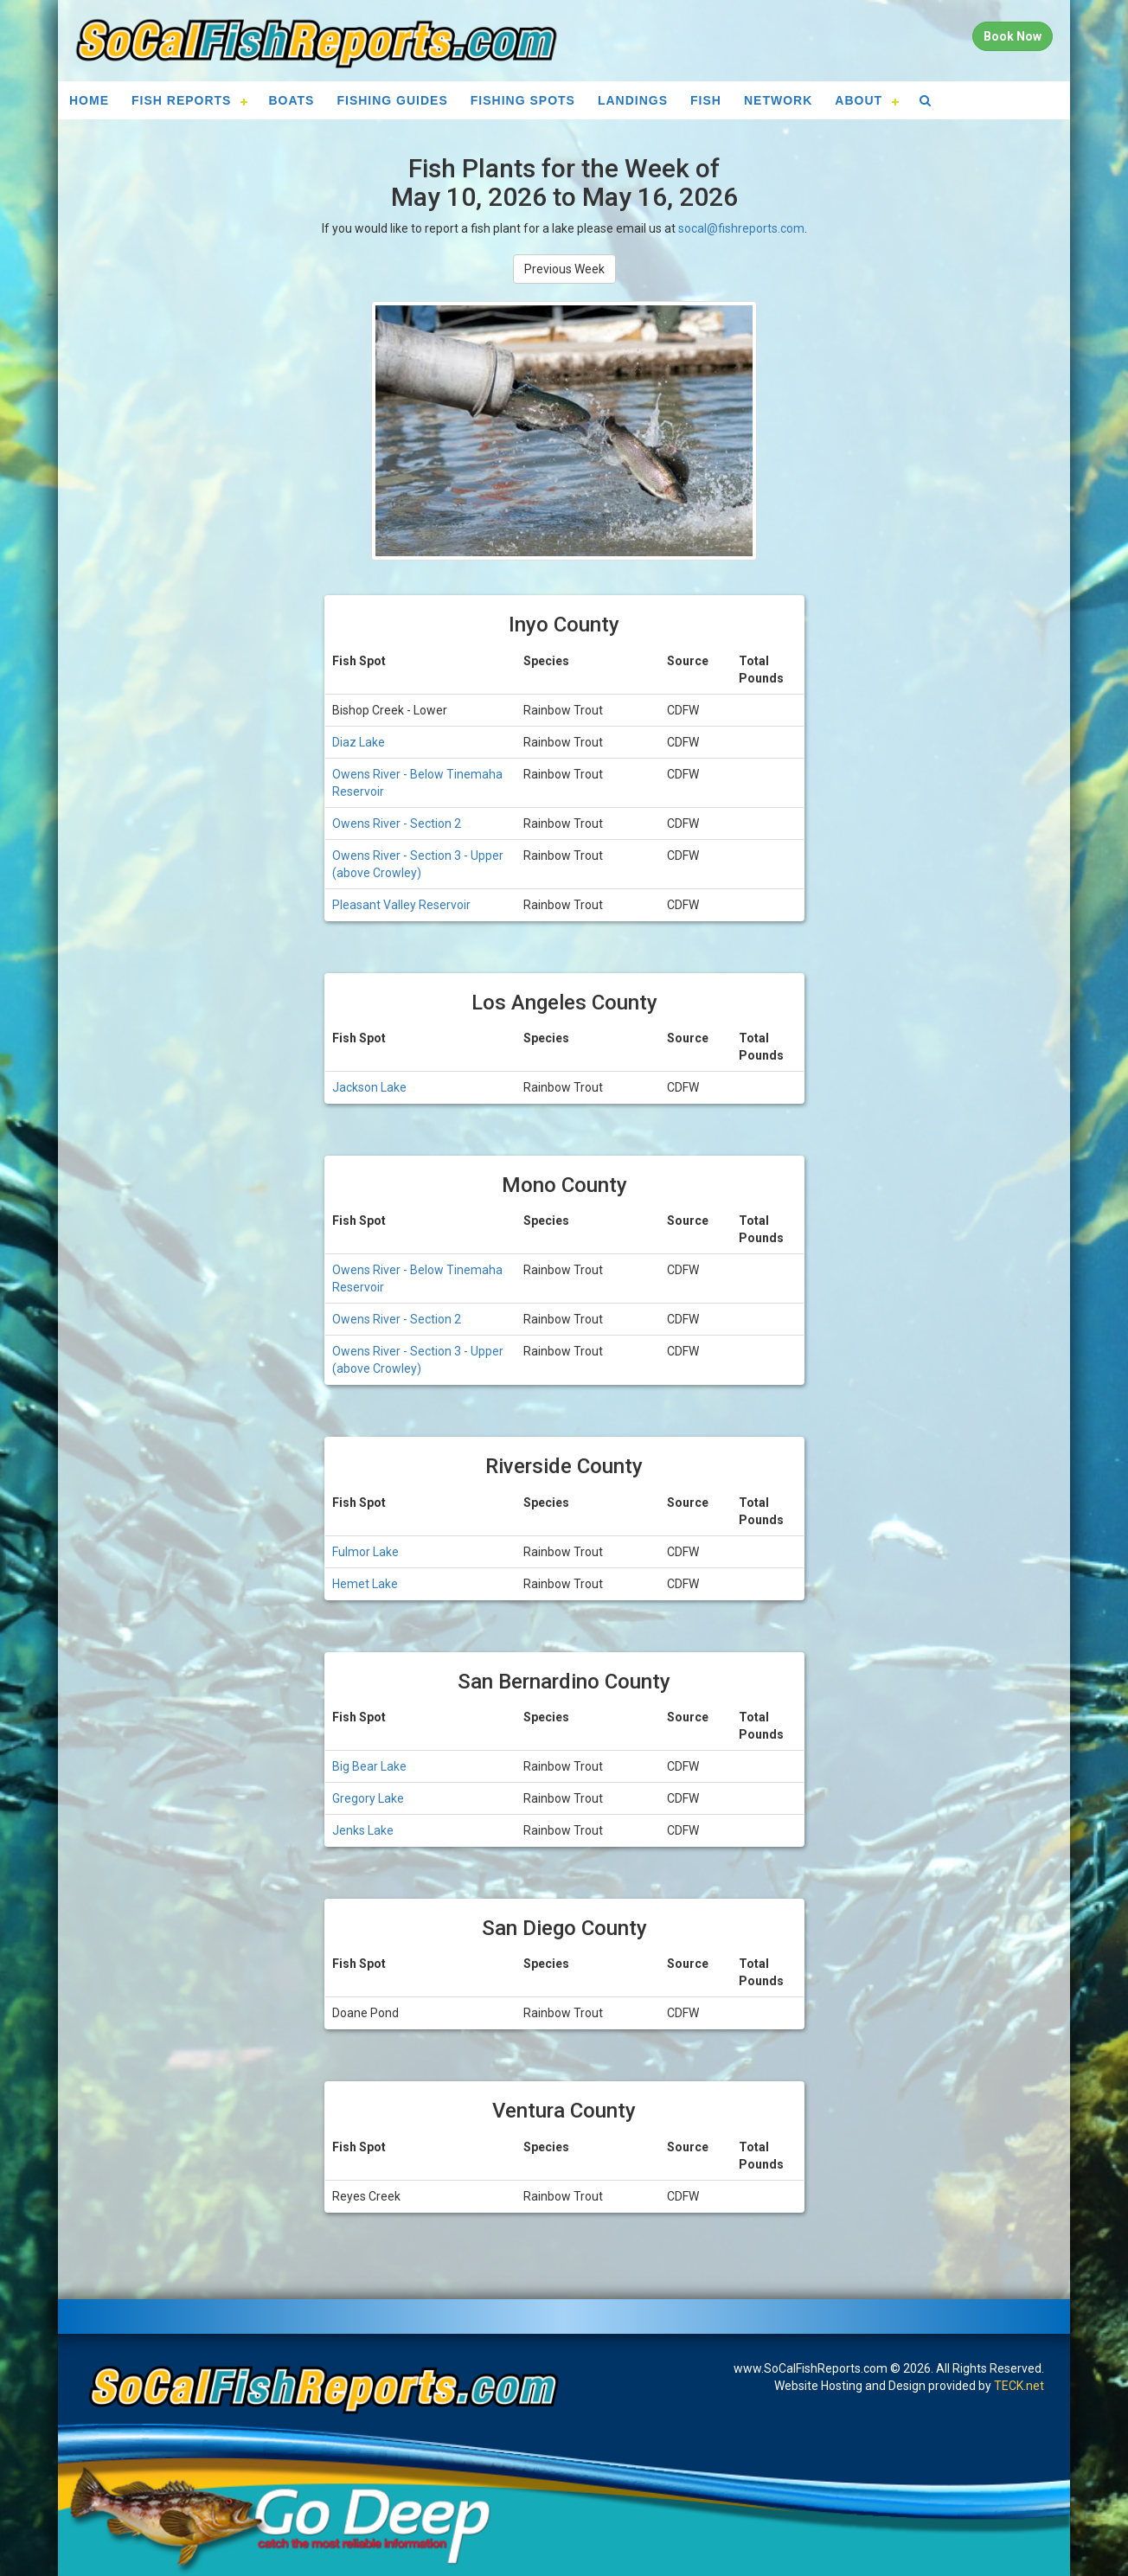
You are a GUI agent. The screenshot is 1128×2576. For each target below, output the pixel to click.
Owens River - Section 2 (396, 823)
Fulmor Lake (365, 1552)
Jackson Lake (369, 1087)
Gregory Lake (368, 1798)
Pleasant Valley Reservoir (401, 905)
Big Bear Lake (369, 1766)
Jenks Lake (363, 1830)
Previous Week (564, 269)
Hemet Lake (365, 1584)
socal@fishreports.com (741, 228)
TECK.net (1019, 2386)
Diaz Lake (358, 742)
